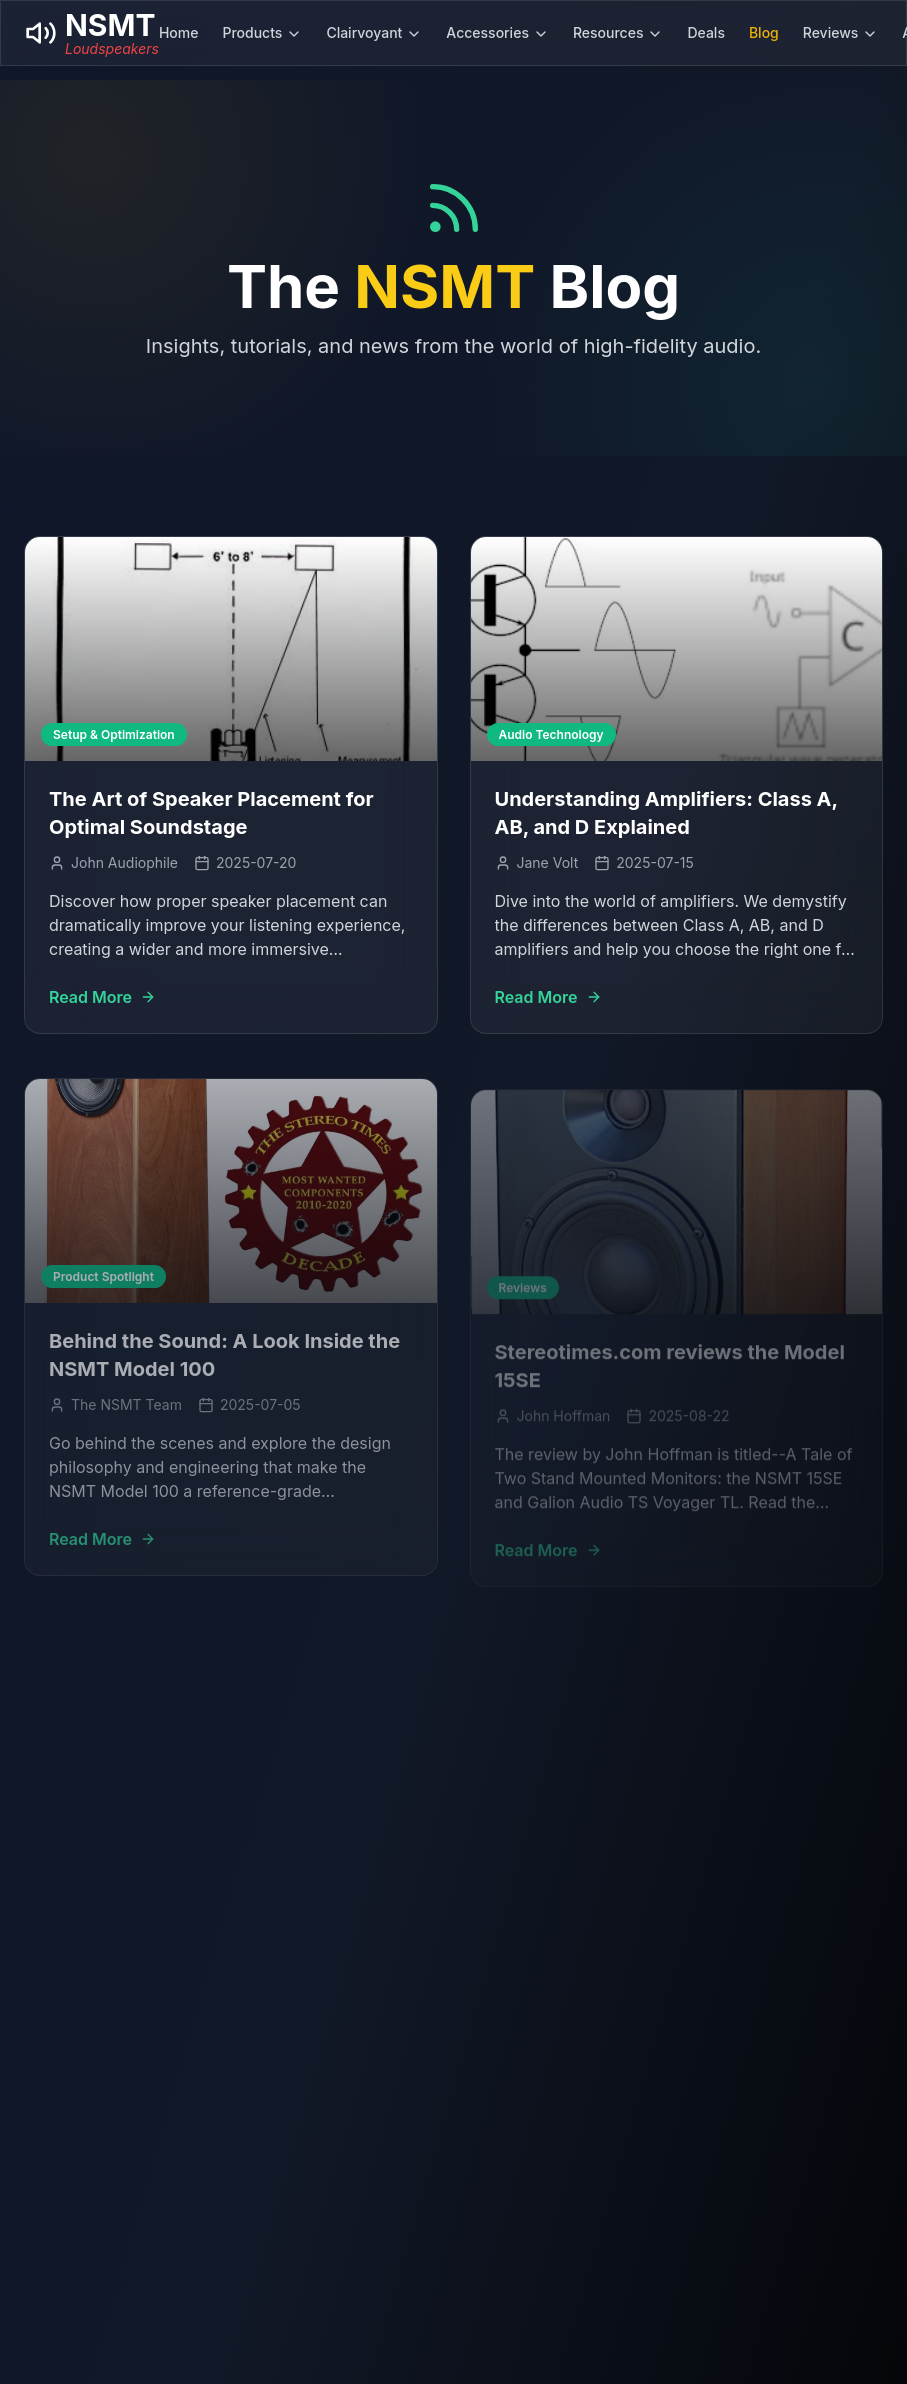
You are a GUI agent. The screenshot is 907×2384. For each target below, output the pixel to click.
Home (179, 32)
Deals (705, 32)
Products (262, 33)
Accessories (497, 33)
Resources (618, 33)
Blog (764, 32)
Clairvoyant (374, 33)
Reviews (841, 33)
